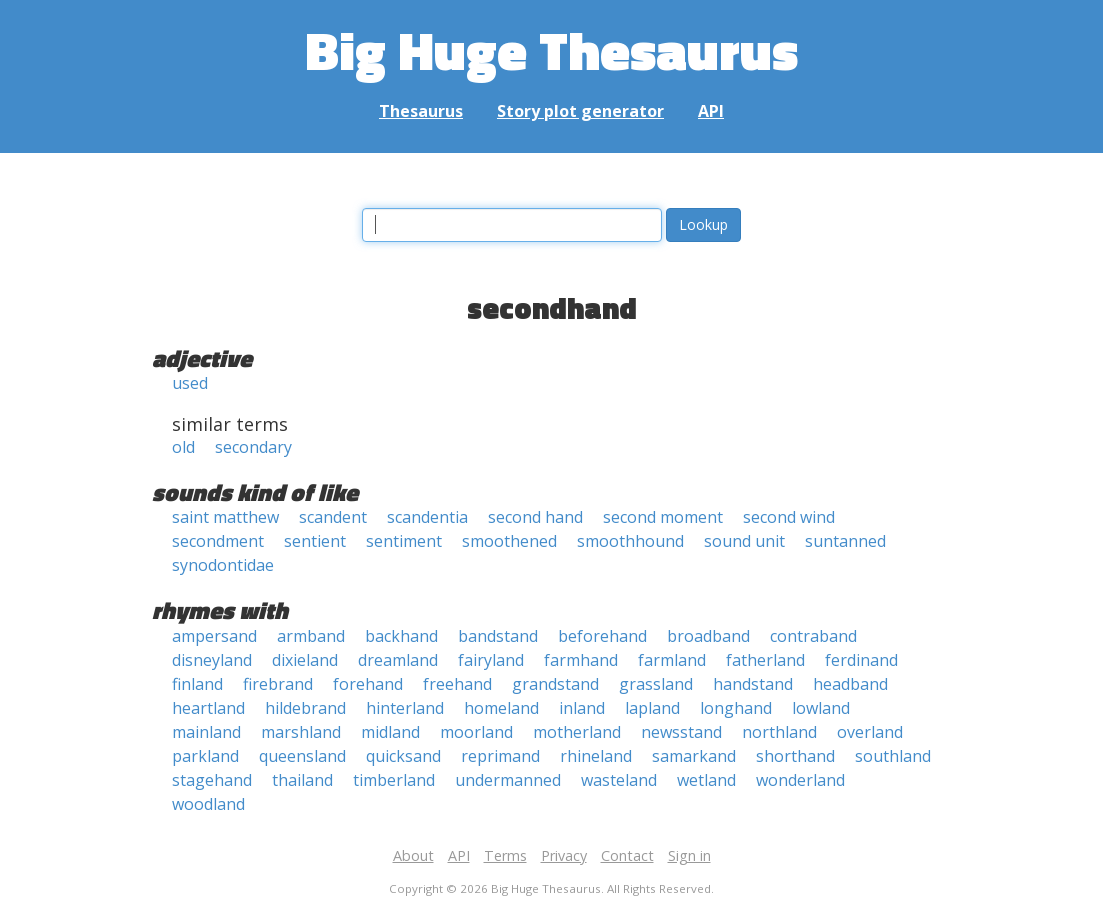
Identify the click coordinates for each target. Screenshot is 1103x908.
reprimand (500, 756)
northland (779, 732)
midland (390, 732)
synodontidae (223, 565)
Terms (505, 855)
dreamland (398, 660)
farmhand (581, 660)
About (413, 855)
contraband (813, 636)
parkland (205, 756)
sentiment (404, 541)
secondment (218, 541)
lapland (652, 708)
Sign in (689, 855)
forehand (368, 684)
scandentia (427, 517)
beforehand (602, 636)
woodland (208, 804)
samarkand (694, 756)
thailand (302, 780)
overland (870, 732)
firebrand (278, 684)
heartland (208, 708)
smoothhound (630, 541)
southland (893, 756)
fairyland (491, 660)
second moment (663, 517)
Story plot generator (580, 111)
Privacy (564, 855)
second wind (789, 517)
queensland (302, 756)
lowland (821, 708)
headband (850, 684)
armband (311, 636)
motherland (577, 732)
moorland (476, 732)
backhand (401, 636)
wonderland (800, 780)
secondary (253, 447)
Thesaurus (421, 111)
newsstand (681, 732)
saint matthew (225, 517)
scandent (333, 517)
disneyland (212, 660)
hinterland (405, 708)
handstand (753, 684)
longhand (736, 708)
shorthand (795, 756)
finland (197, 684)
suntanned (845, 541)
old (183, 447)
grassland (656, 684)
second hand (535, 517)
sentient (315, 541)
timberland (394, 780)
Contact (627, 855)
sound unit (744, 541)
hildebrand (305, 708)
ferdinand (861, 660)
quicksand (403, 756)
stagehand (212, 780)
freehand (457, 684)
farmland (672, 660)
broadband (708, 636)
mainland (206, 732)
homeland (501, 708)
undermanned (508, 780)
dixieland (305, 660)
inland (582, 708)
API (711, 111)
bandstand (498, 636)
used (190, 383)
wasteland (619, 780)
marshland (301, 732)
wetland (706, 780)
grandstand (555, 684)
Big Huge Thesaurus (551, 49)
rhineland (596, 756)
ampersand (214, 636)
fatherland (765, 660)
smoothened (509, 541)
